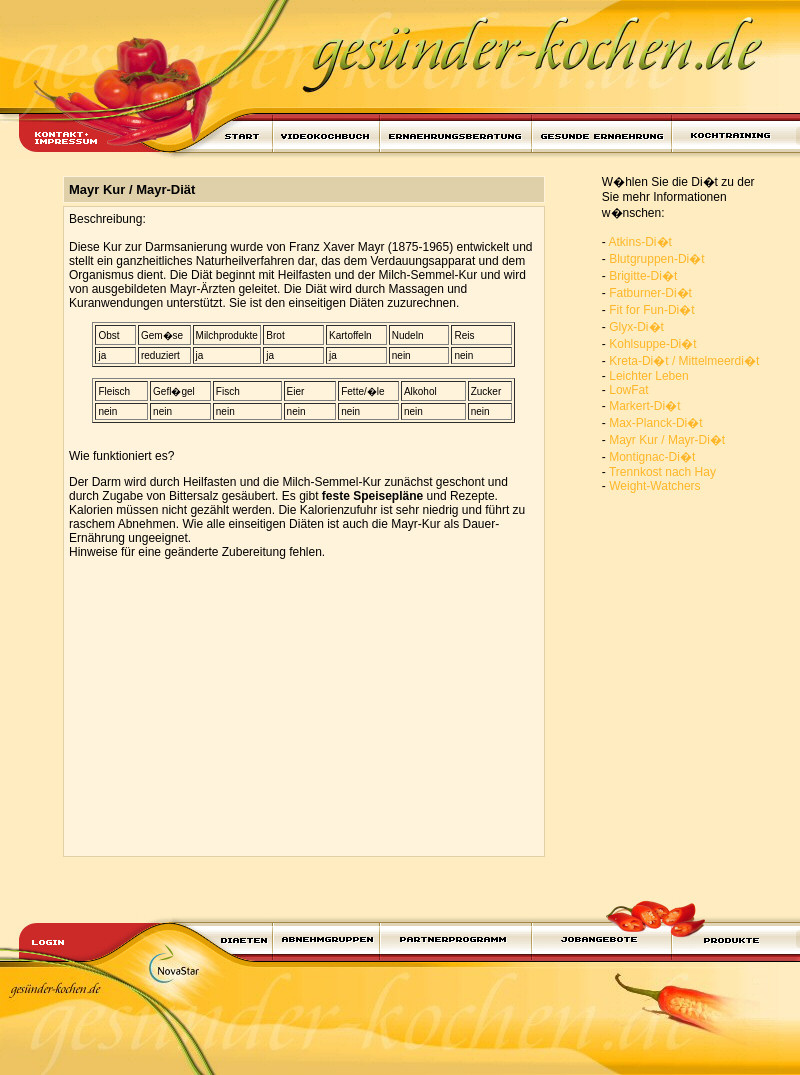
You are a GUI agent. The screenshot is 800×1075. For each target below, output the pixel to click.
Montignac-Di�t (652, 457)
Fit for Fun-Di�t (651, 310)
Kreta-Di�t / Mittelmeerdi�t (684, 361)
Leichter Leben (648, 376)
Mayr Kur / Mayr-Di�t (667, 440)
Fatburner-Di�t (650, 293)
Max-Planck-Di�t (655, 423)
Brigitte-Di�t (643, 276)
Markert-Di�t (644, 406)
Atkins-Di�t (640, 242)
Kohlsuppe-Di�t (652, 344)
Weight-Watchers (654, 486)
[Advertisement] (295, 711)
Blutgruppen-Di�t (656, 259)
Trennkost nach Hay (662, 472)
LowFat (628, 390)
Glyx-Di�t (636, 327)
